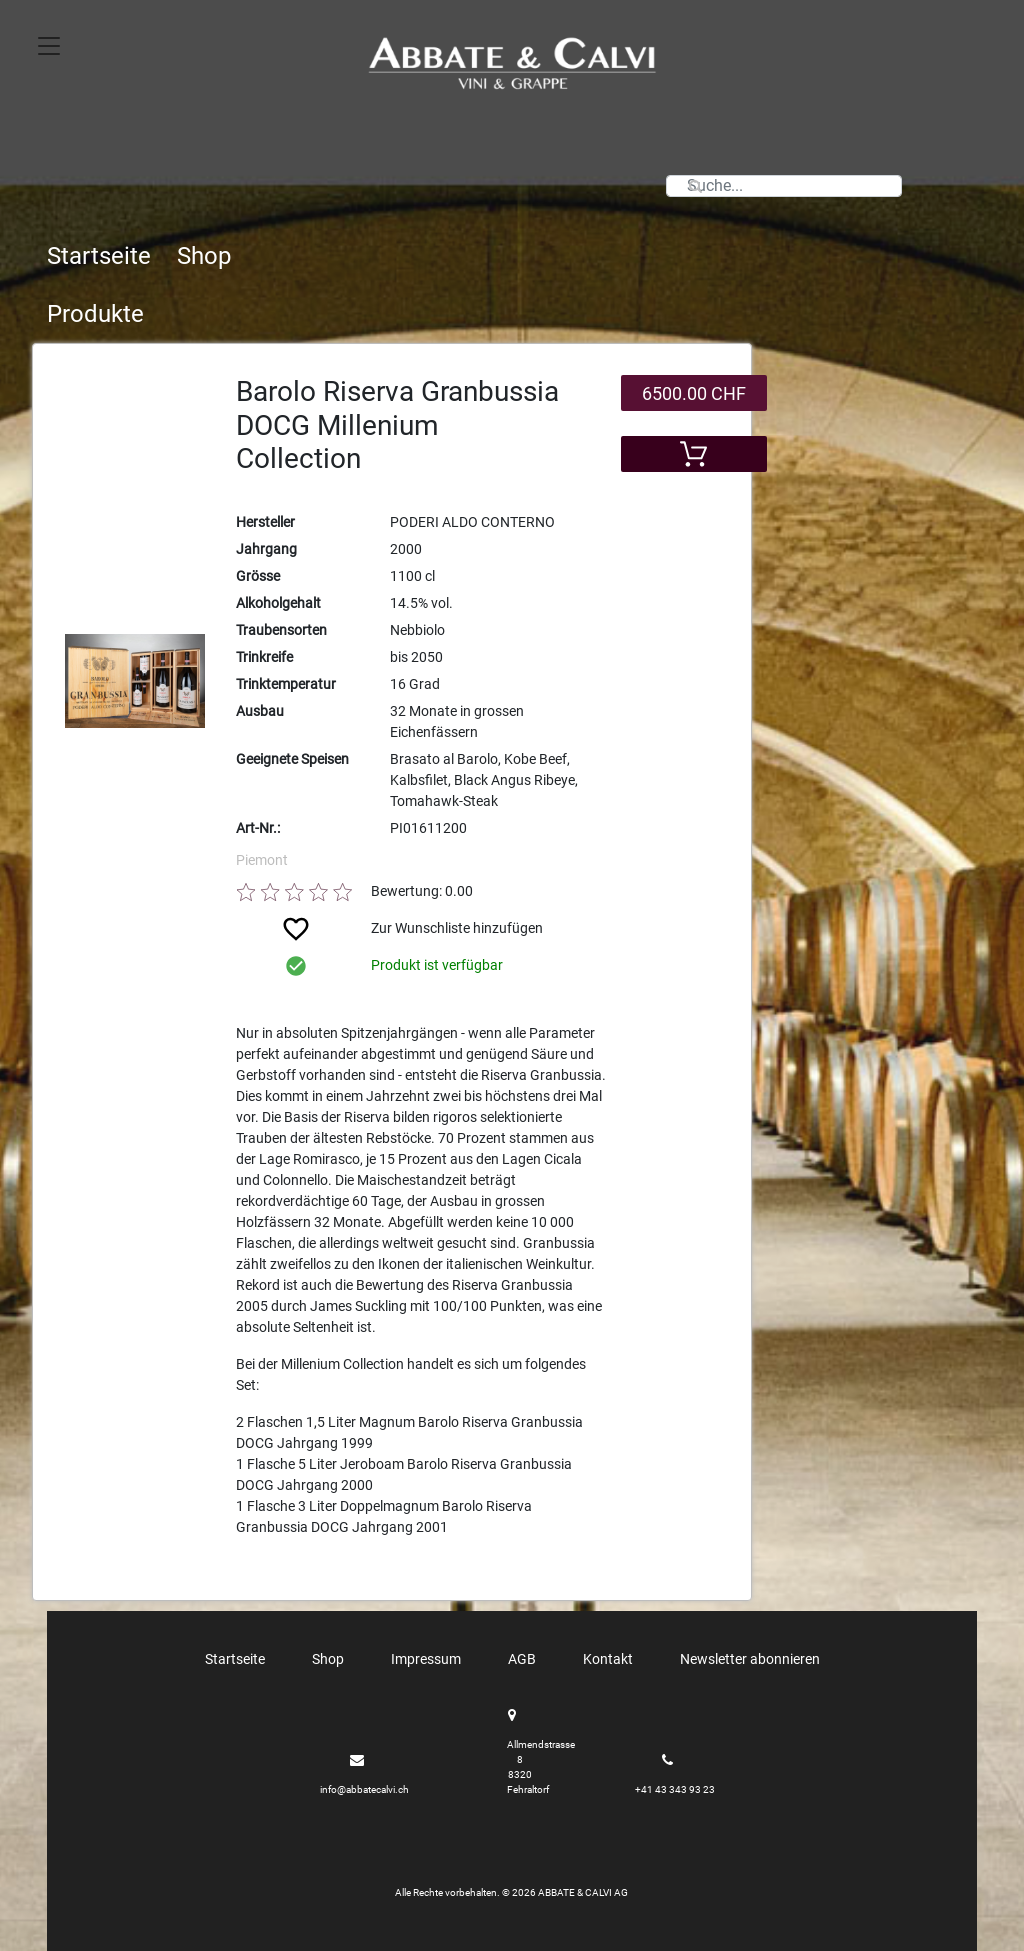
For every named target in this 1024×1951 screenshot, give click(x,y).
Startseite (99, 256)
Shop (204, 256)
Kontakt (608, 1659)
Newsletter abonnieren (750, 1659)
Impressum (426, 1659)
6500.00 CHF (694, 393)
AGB (522, 1659)
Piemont (262, 860)
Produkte (95, 314)
